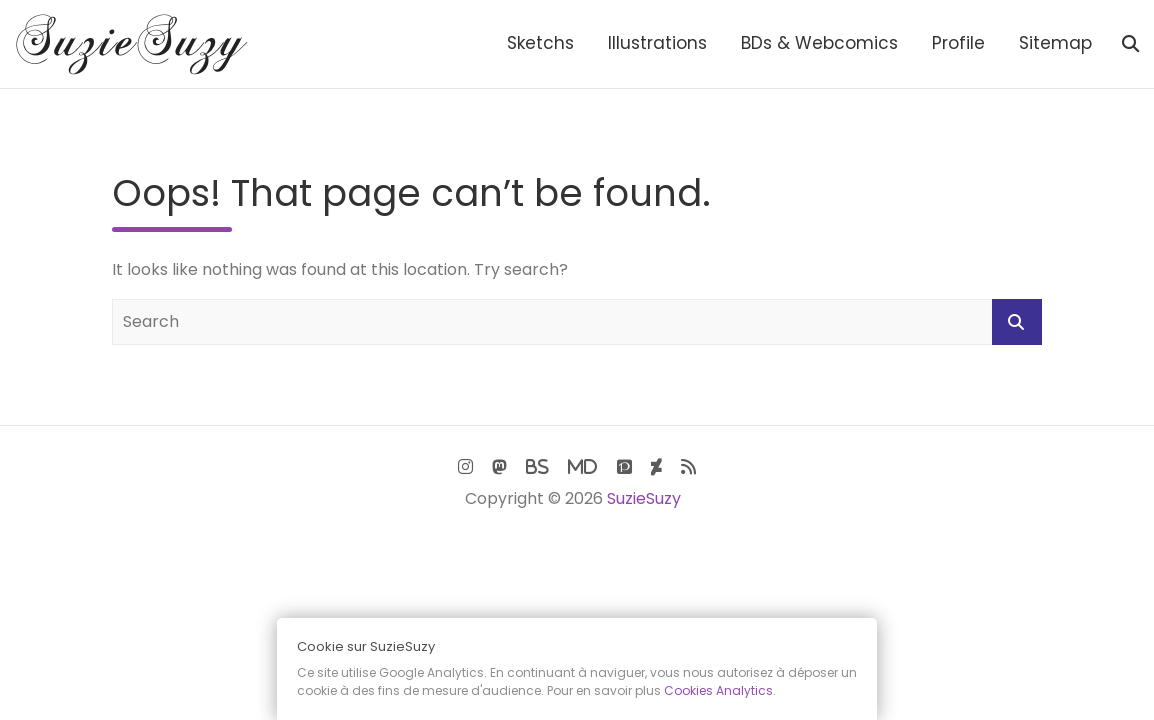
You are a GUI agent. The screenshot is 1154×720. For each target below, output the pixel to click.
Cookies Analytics (718, 690)
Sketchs (540, 43)
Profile (958, 43)
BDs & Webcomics (819, 43)
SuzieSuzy (644, 498)
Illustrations (657, 43)
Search (1017, 322)
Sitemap (1055, 43)
